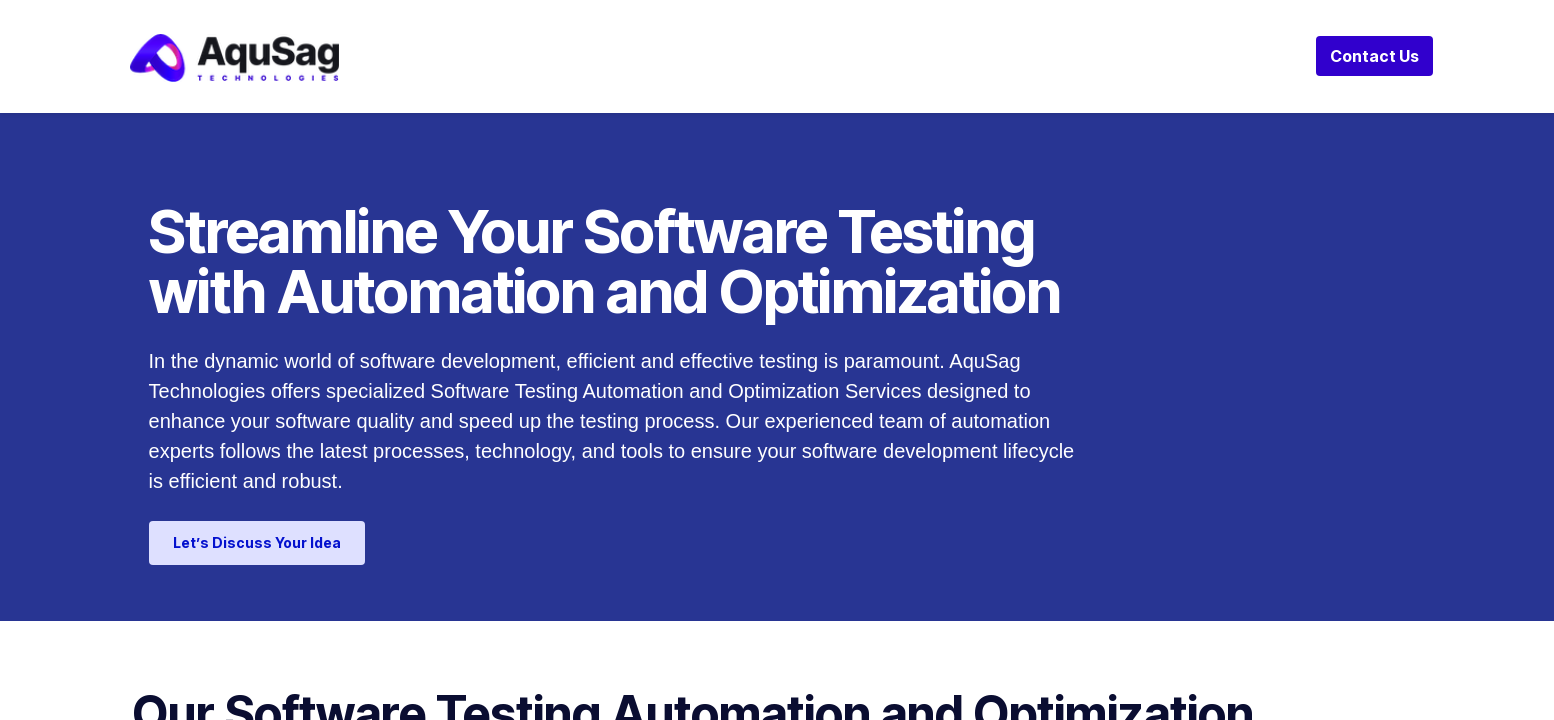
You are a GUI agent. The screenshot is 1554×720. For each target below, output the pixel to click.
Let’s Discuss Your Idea (257, 542)
